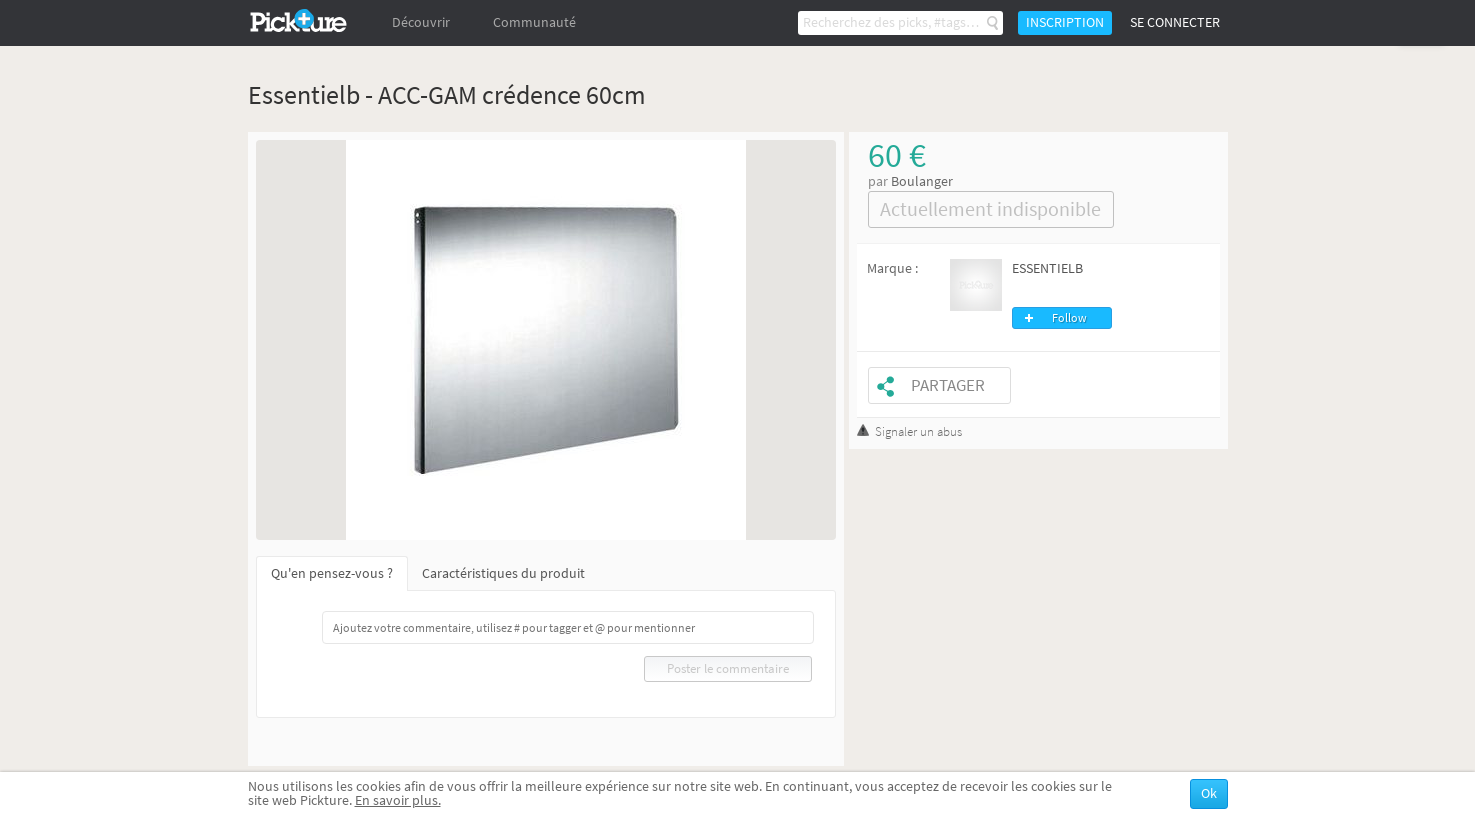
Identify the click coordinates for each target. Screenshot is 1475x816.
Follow (1069, 318)
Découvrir (421, 22)
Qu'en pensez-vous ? (332, 573)
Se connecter (1175, 22)
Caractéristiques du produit (503, 573)
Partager (948, 385)
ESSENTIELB (1047, 268)
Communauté (534, 22)
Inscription (1065, 22)
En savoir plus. (398, 800)
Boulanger (922, 181)
